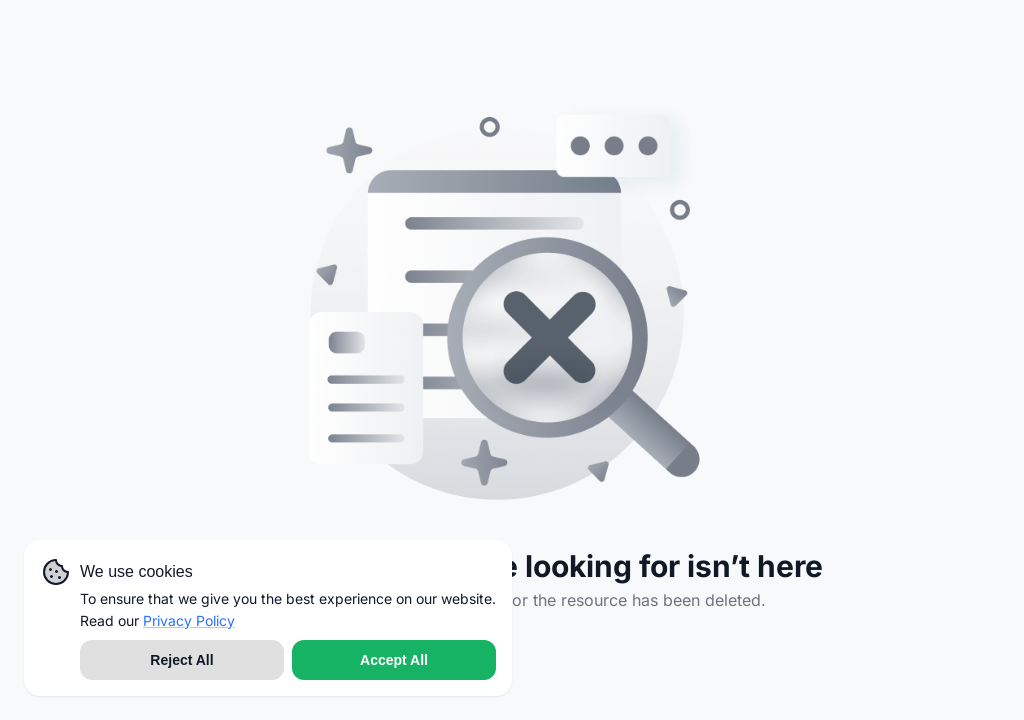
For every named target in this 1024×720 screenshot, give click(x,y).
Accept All (394, 660)
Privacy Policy (189, 620)
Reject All (181, 660)
